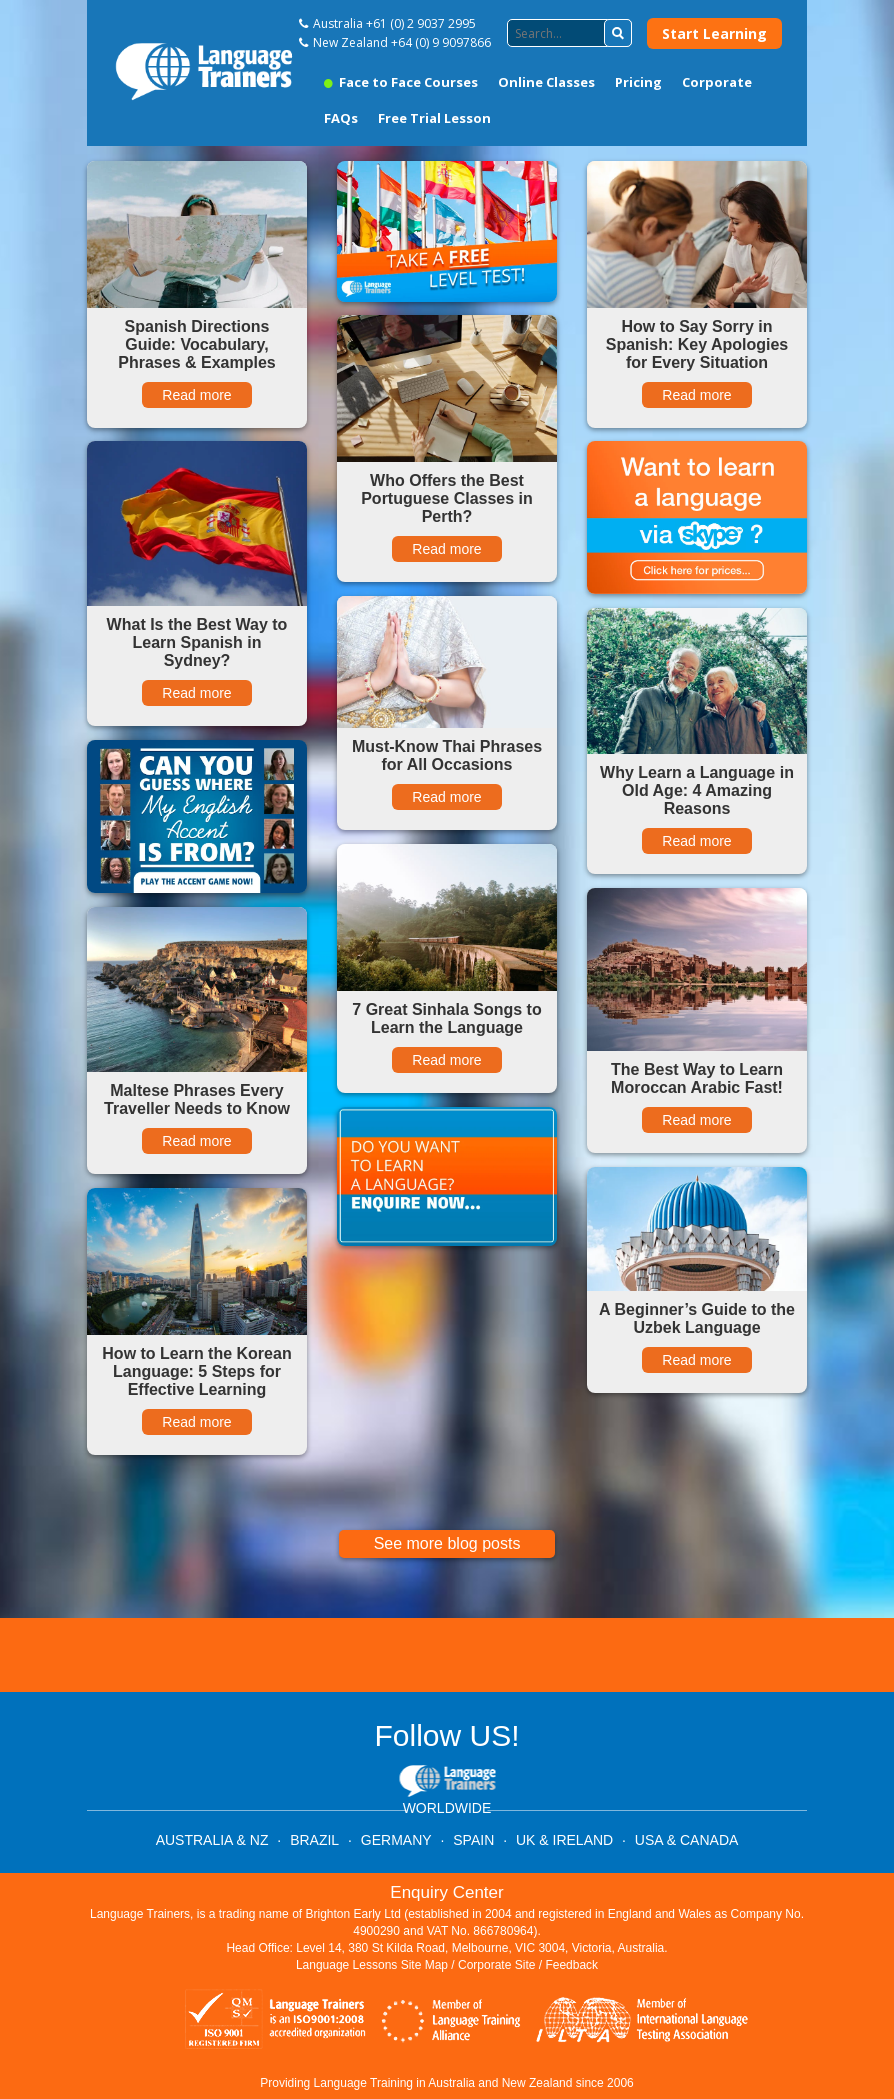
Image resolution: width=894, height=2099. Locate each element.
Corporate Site (496, 1965)
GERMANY (396, 1840)
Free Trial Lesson (434, 118)
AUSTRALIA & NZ (212, 1840)
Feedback (571, 1965)
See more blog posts (447, 1543)
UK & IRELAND (564, 1840)
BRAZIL (314, 1840)
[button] (618, 33)
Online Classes (546, 82)
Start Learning (714, 33)
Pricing (638, 82)
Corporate (717, 82)
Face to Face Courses (401, 82)
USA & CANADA (686, 1840)
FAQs (341, 118)
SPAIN (473, 1840)
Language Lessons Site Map (372, 1965)
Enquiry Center (446, 1892)
